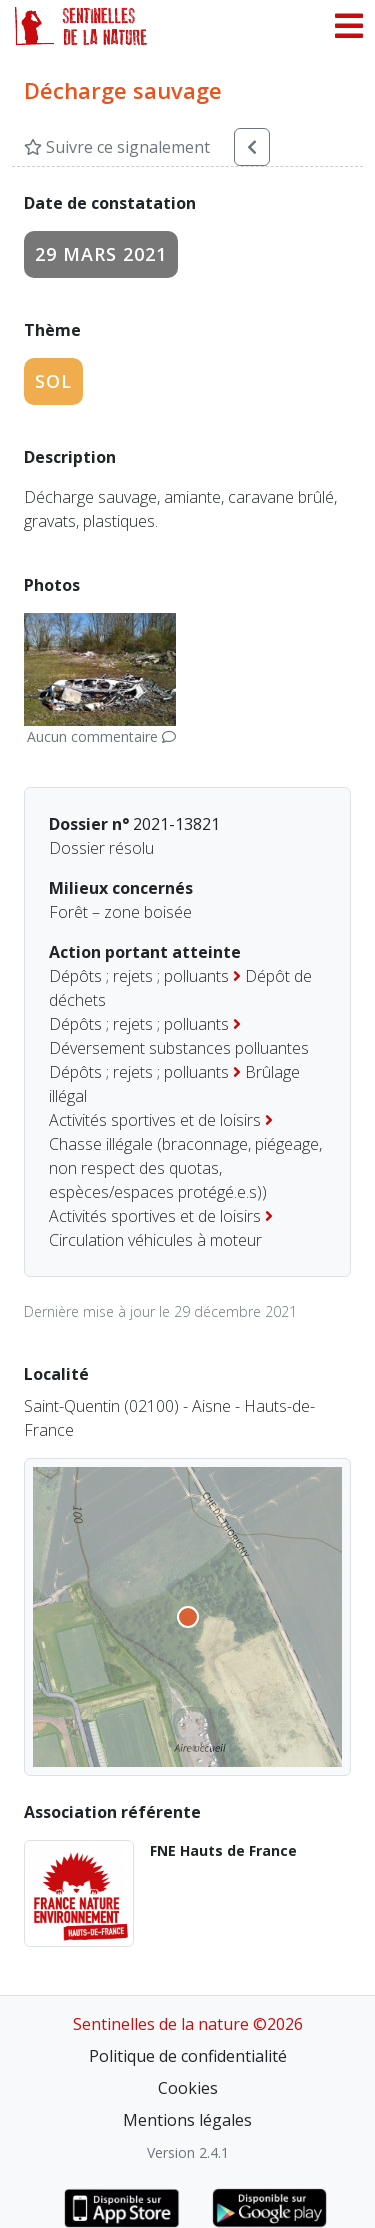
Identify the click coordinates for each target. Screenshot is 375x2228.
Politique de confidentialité (188, 2056)
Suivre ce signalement (117, 147)
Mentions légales (187, 2120)
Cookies (188, 2088)
